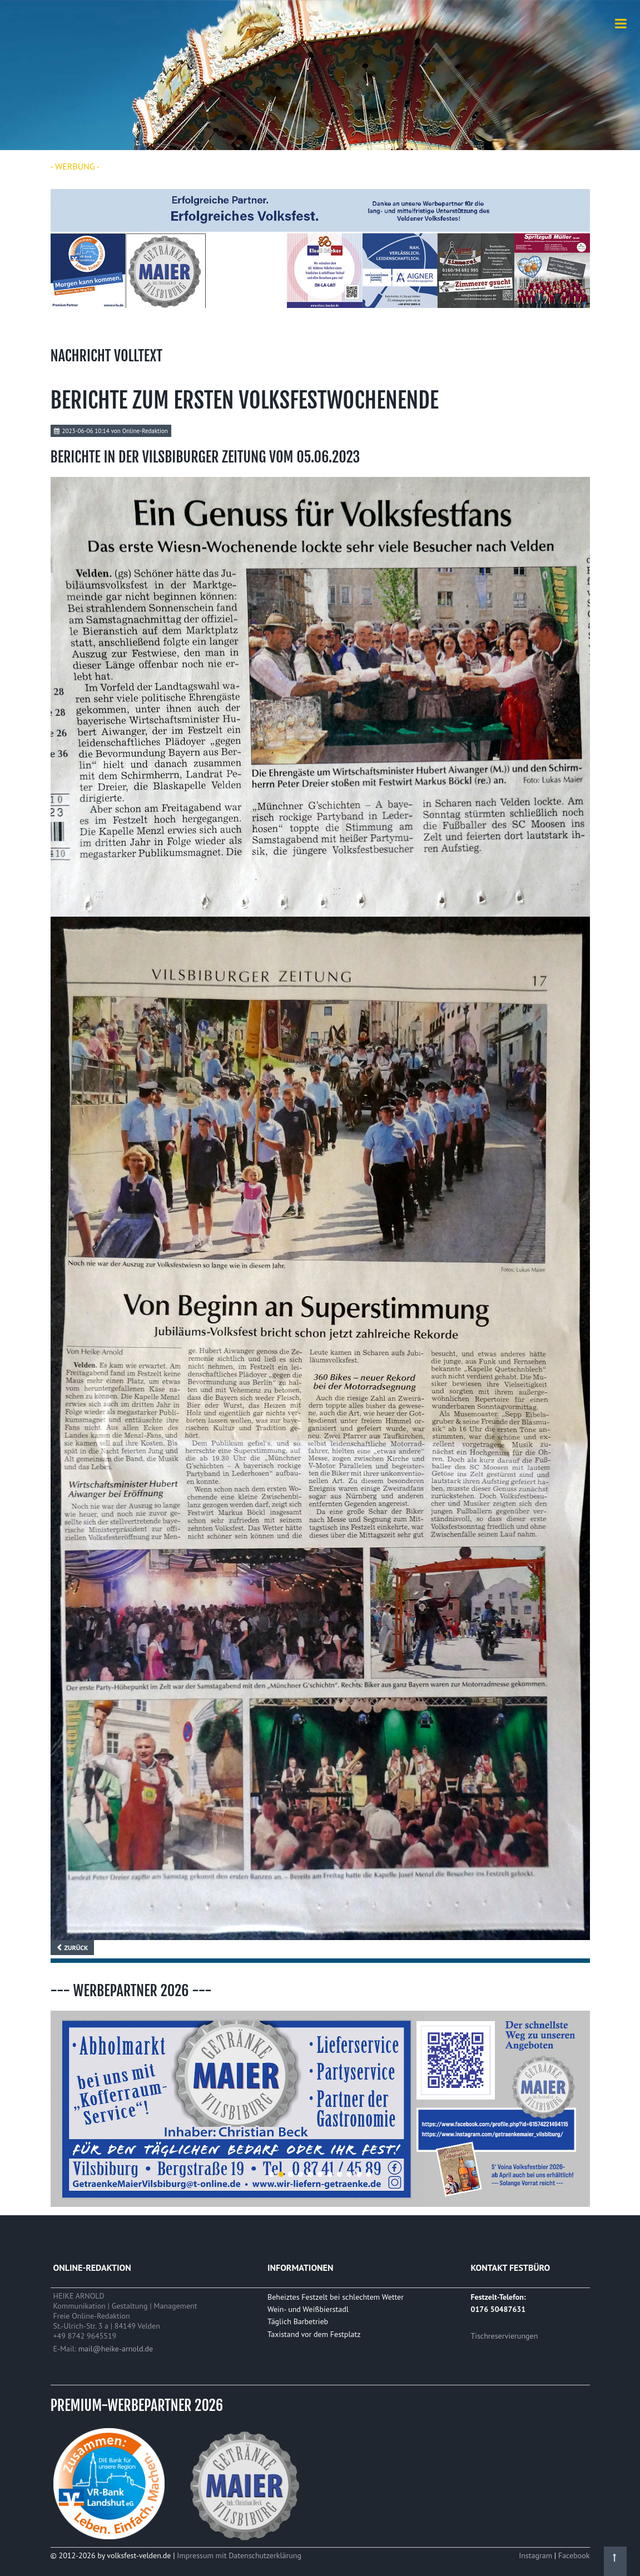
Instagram (536, 2555)
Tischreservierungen (504, 2336)
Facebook (574, 2555)
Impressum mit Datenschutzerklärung (239, 2555)
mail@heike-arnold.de (115, 2349)
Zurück (76, 1947)
